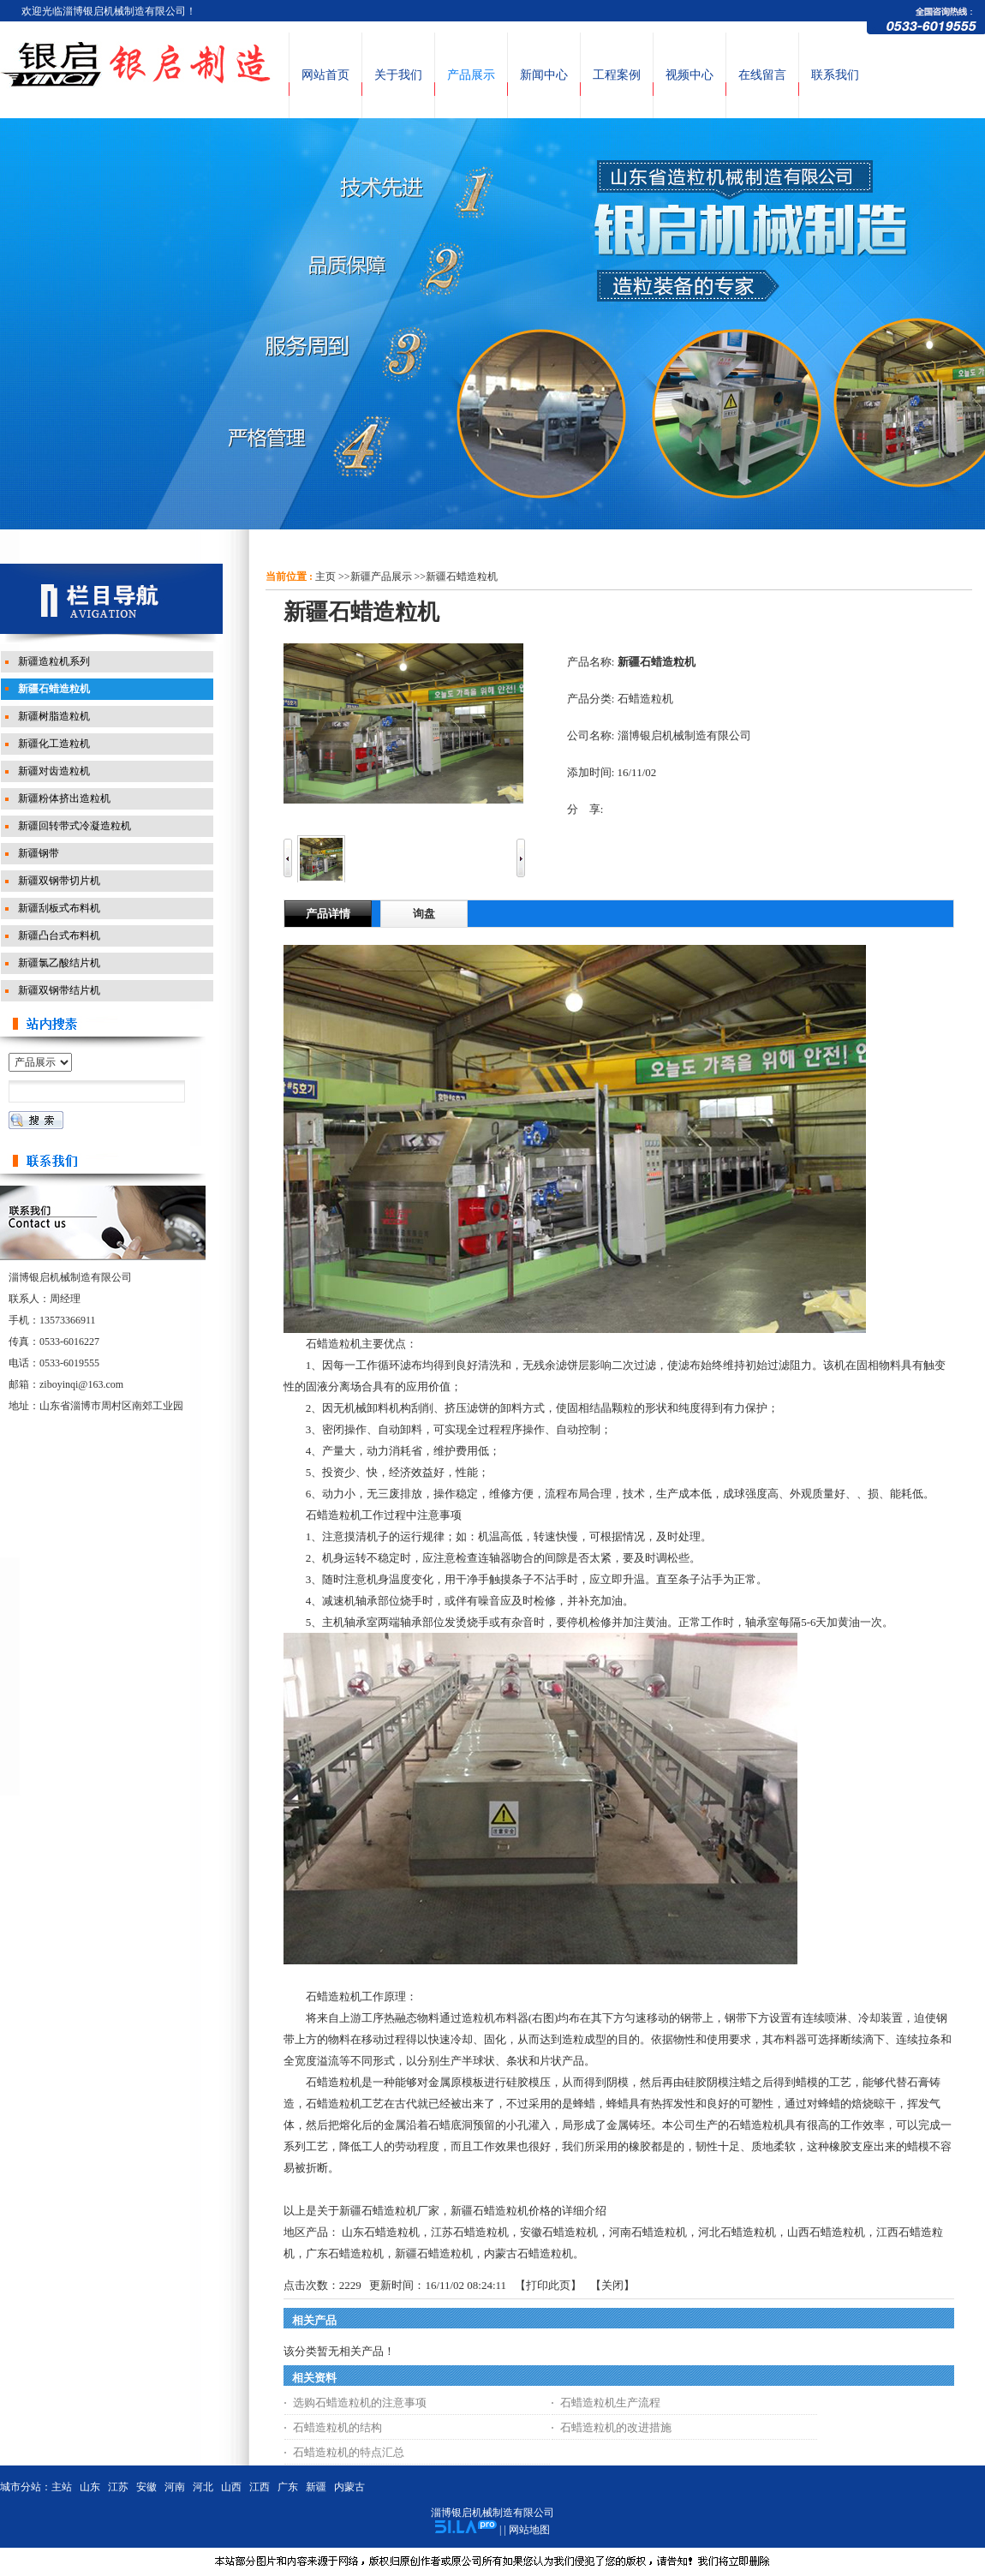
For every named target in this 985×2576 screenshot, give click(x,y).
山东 (90, 2487)
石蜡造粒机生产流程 (610, 2402)
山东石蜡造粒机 (381, 2232)
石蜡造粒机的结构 (337, 2427)
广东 (288, 2487)
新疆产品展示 (381, 577)
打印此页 (548, 2285)
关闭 (612, 2285)
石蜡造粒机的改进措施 (616, 2427)
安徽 (146, 2487)
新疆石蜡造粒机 (462, 577)
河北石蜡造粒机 (737, 2232)
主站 (61, 2487)
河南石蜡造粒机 (648, 2232)
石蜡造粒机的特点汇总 (348, 2452)
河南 (174, 2487)
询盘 (424, 913)
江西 (259, 2487)
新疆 (316, 2487)
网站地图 (529, 2530)
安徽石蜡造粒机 (559, 2232)
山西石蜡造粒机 (826, 2232)
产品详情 (328, 913)
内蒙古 (349, 2487)
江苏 (118, 2487)
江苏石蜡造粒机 (470, 2232)
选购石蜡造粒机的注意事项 (360, 2402)
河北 (203, 2487)
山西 (231, 2487)
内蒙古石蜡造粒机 (528, 2253)
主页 (325, 577)
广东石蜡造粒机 (345, 2253)
